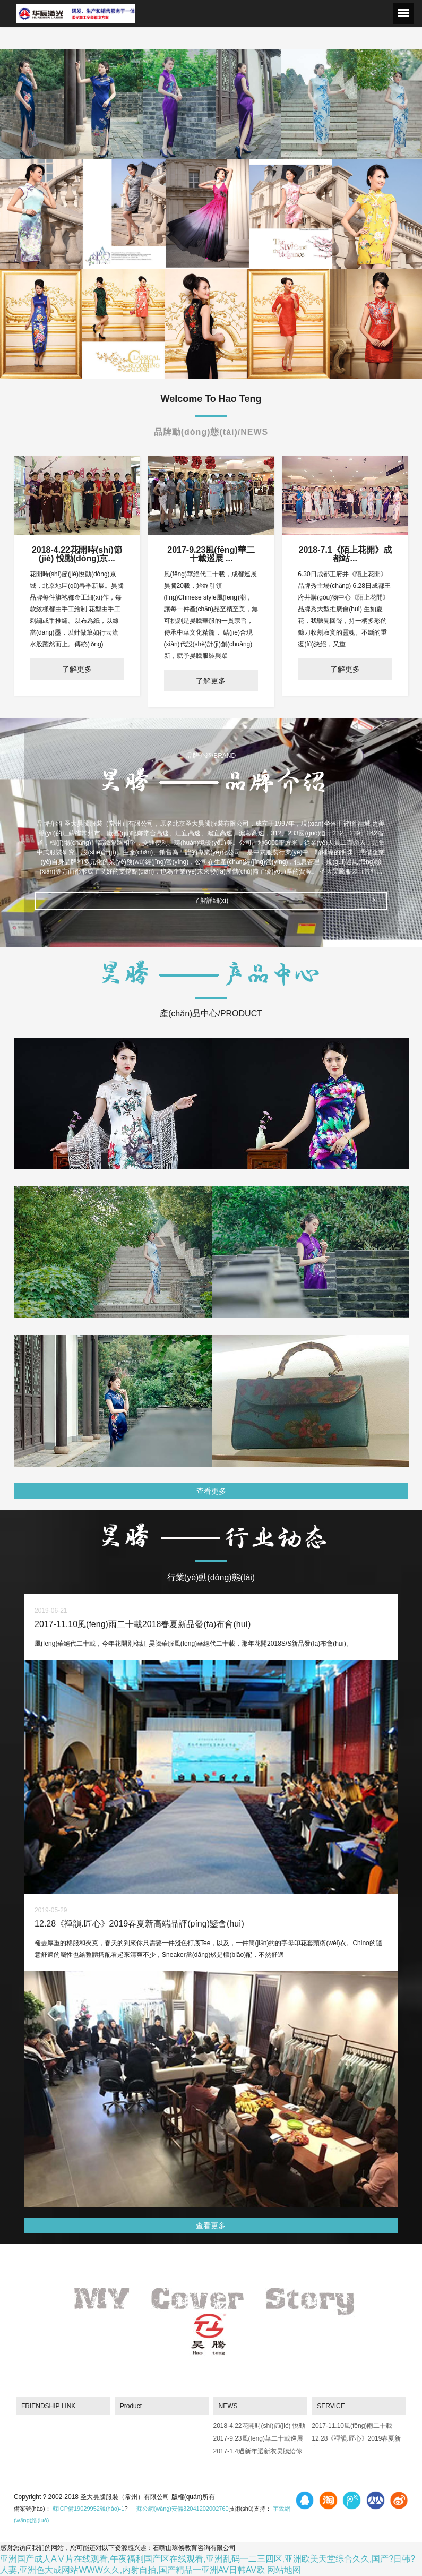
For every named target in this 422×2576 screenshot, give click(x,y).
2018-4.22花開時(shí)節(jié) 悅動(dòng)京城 (259, 2427)
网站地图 (284, 2569)
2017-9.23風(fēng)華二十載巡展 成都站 (258, 2440)
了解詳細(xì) (211, 900)
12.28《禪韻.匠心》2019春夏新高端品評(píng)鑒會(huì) (356, 2440)
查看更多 (211, 1491)
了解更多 (77, 669)
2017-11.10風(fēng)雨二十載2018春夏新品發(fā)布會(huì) (352, 2427)
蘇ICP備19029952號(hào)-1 (89, 2508)
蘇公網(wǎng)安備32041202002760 (182, 2508)
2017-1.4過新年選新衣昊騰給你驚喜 (257, 2453)
